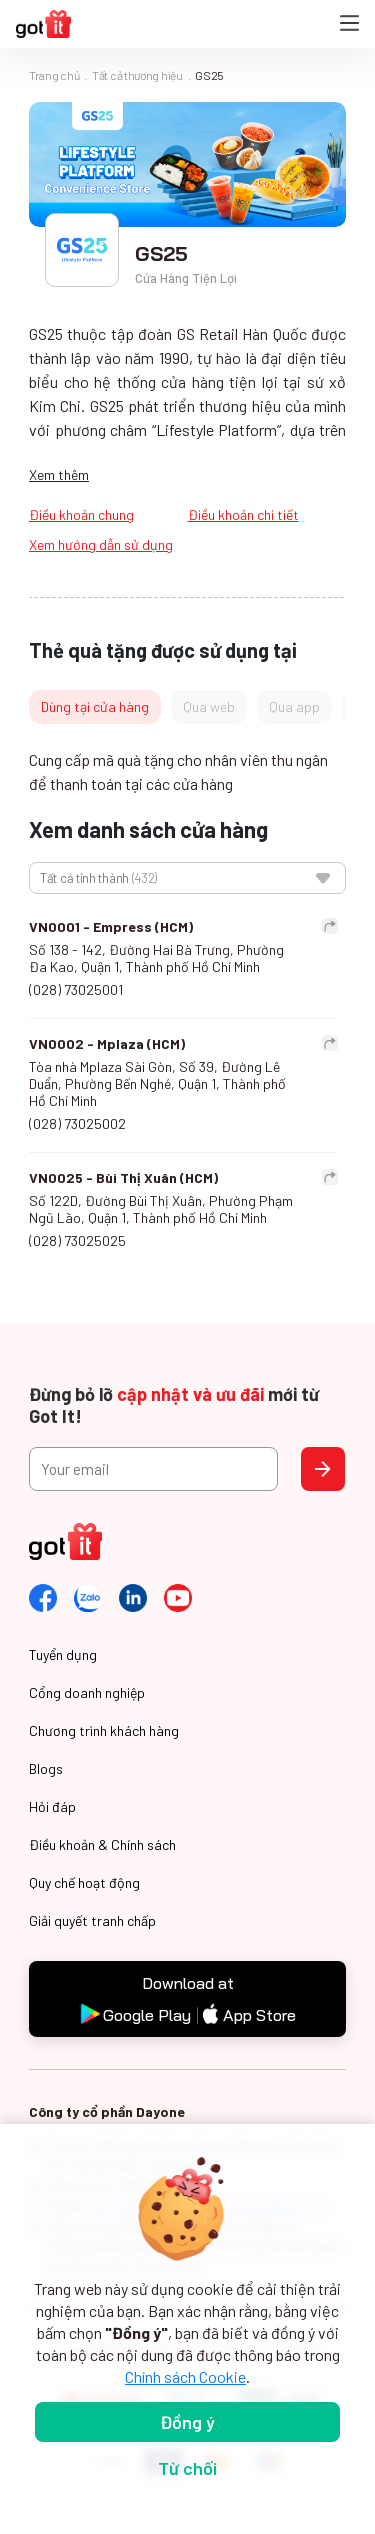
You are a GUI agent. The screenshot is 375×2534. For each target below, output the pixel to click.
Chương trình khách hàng (104, 1730)
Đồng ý (187, 2422)
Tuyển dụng (63, 1654)
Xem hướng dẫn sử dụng (101, 544)
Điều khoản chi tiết (243, 514)
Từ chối (187, 2468)
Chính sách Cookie (185, 2376)
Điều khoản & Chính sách (102, 1844)
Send (323, 1469)
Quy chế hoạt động (84, 1882)
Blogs (46, 1768)
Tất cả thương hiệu (137, 75)
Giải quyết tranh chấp (92, 1920)
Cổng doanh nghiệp (87, 1692)
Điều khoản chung (81, 514)
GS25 (209, 75)
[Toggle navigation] (349, 24)
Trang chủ (54, 75)
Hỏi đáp (52, 1806)
